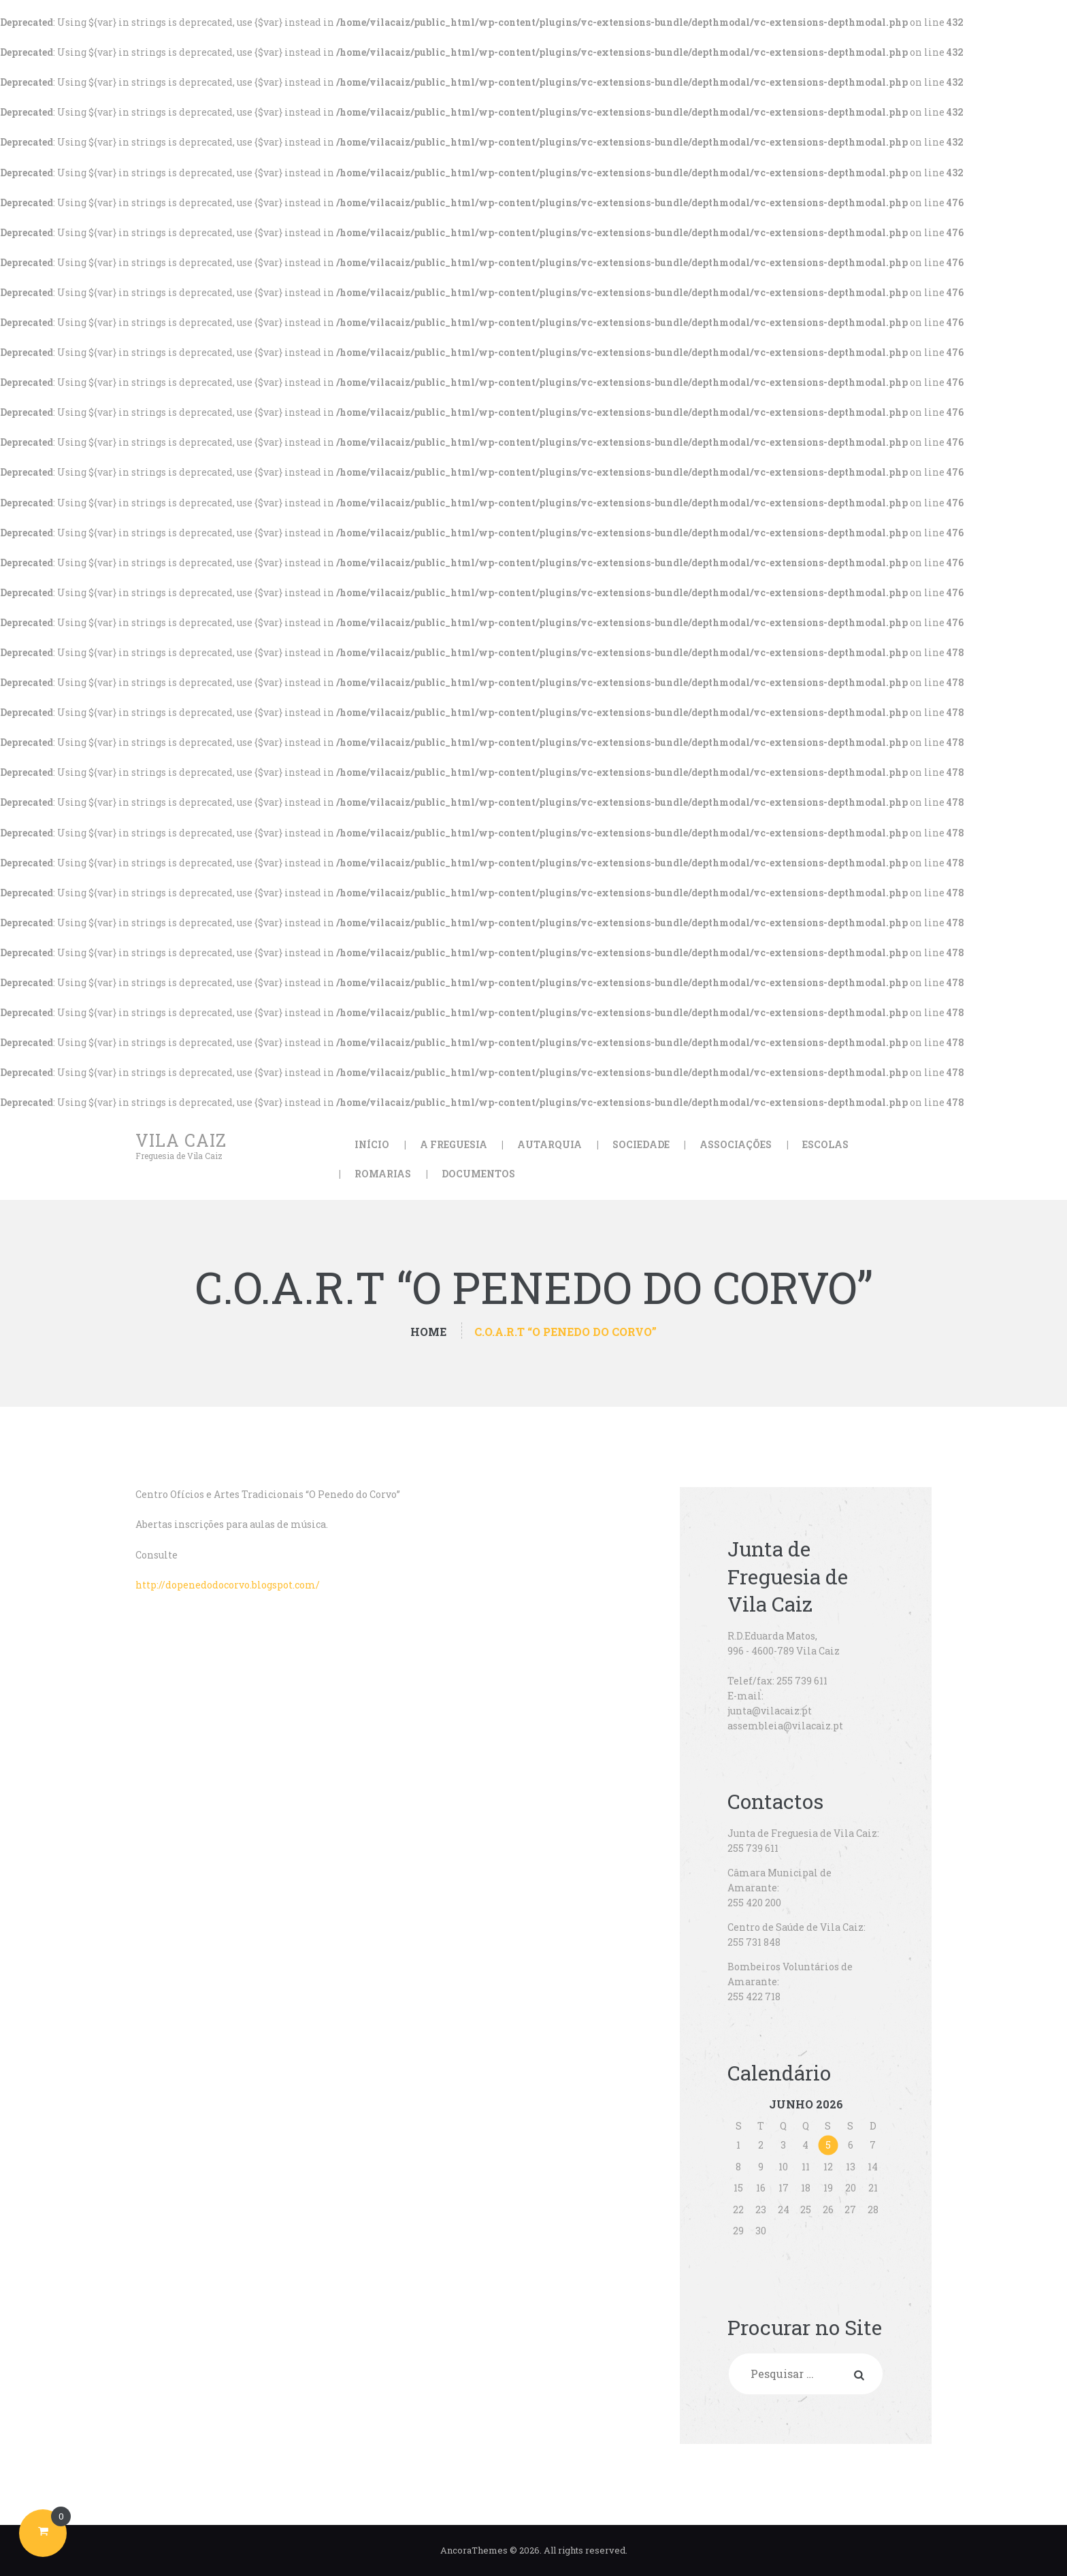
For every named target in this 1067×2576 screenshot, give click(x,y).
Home (428, 1331)
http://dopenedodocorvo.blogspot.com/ (227, 1584)
